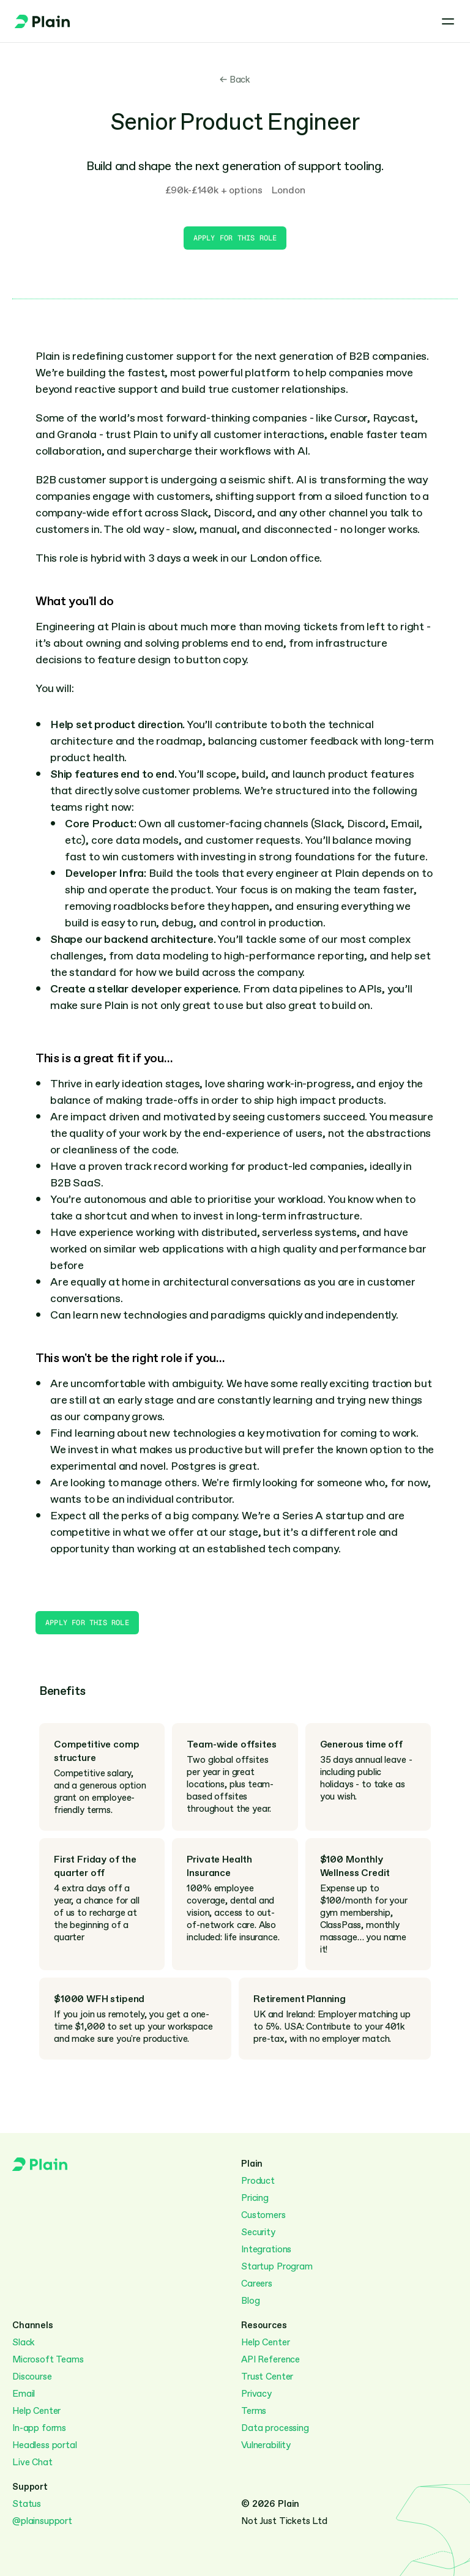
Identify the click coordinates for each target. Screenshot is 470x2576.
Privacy (256, 2393)
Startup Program (277, 2266)
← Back (235, 79)
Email (23, 2393)
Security (258, 2232)
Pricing (255, 2197)
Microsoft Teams (48, 2359)
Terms (253, 2410)
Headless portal (44, 2445)
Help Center (36, 2410)
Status (26, 2503)
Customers (263, 2214)
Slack (23, 2342)
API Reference (270, 2359)
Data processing (275, 2427)
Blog (250, 2300)
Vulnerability (266, 2445)
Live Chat (32, 2462)
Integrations (266, 2249)
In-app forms (39, 2427)
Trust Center (267, 2376)
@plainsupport (42, 2520)
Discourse (32, 2376)
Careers (256, 2283)
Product (258, 2180)
